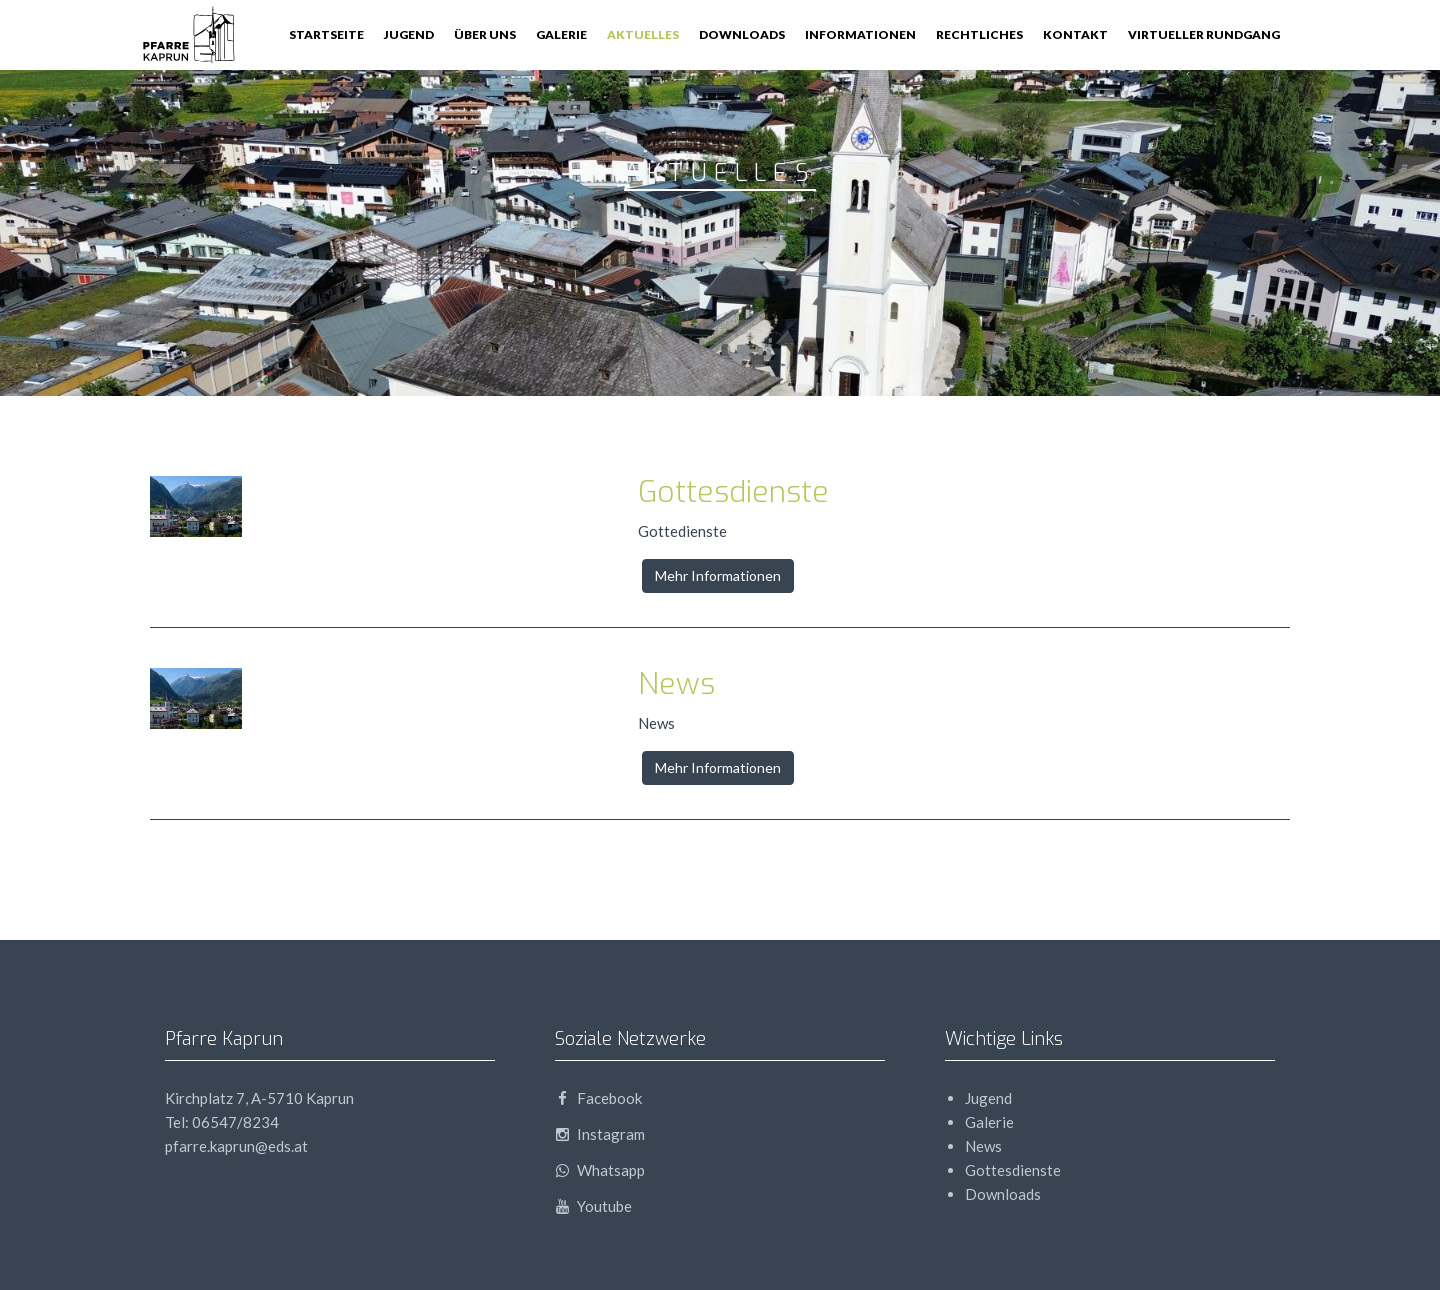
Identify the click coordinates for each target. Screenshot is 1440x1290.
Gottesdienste (733, 492)
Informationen (860, 34)
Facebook (598, 1098)
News (676, 684)
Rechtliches (979, 34)
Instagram (600, 1134)
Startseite (326, 34)
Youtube (593, 1206)
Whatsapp (600, 1170)
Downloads (742, 34)
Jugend (409, 34)
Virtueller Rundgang (1204, 34)
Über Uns (485, 34)
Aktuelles (643, 34)
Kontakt (1075, 34)
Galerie (561, 34)
